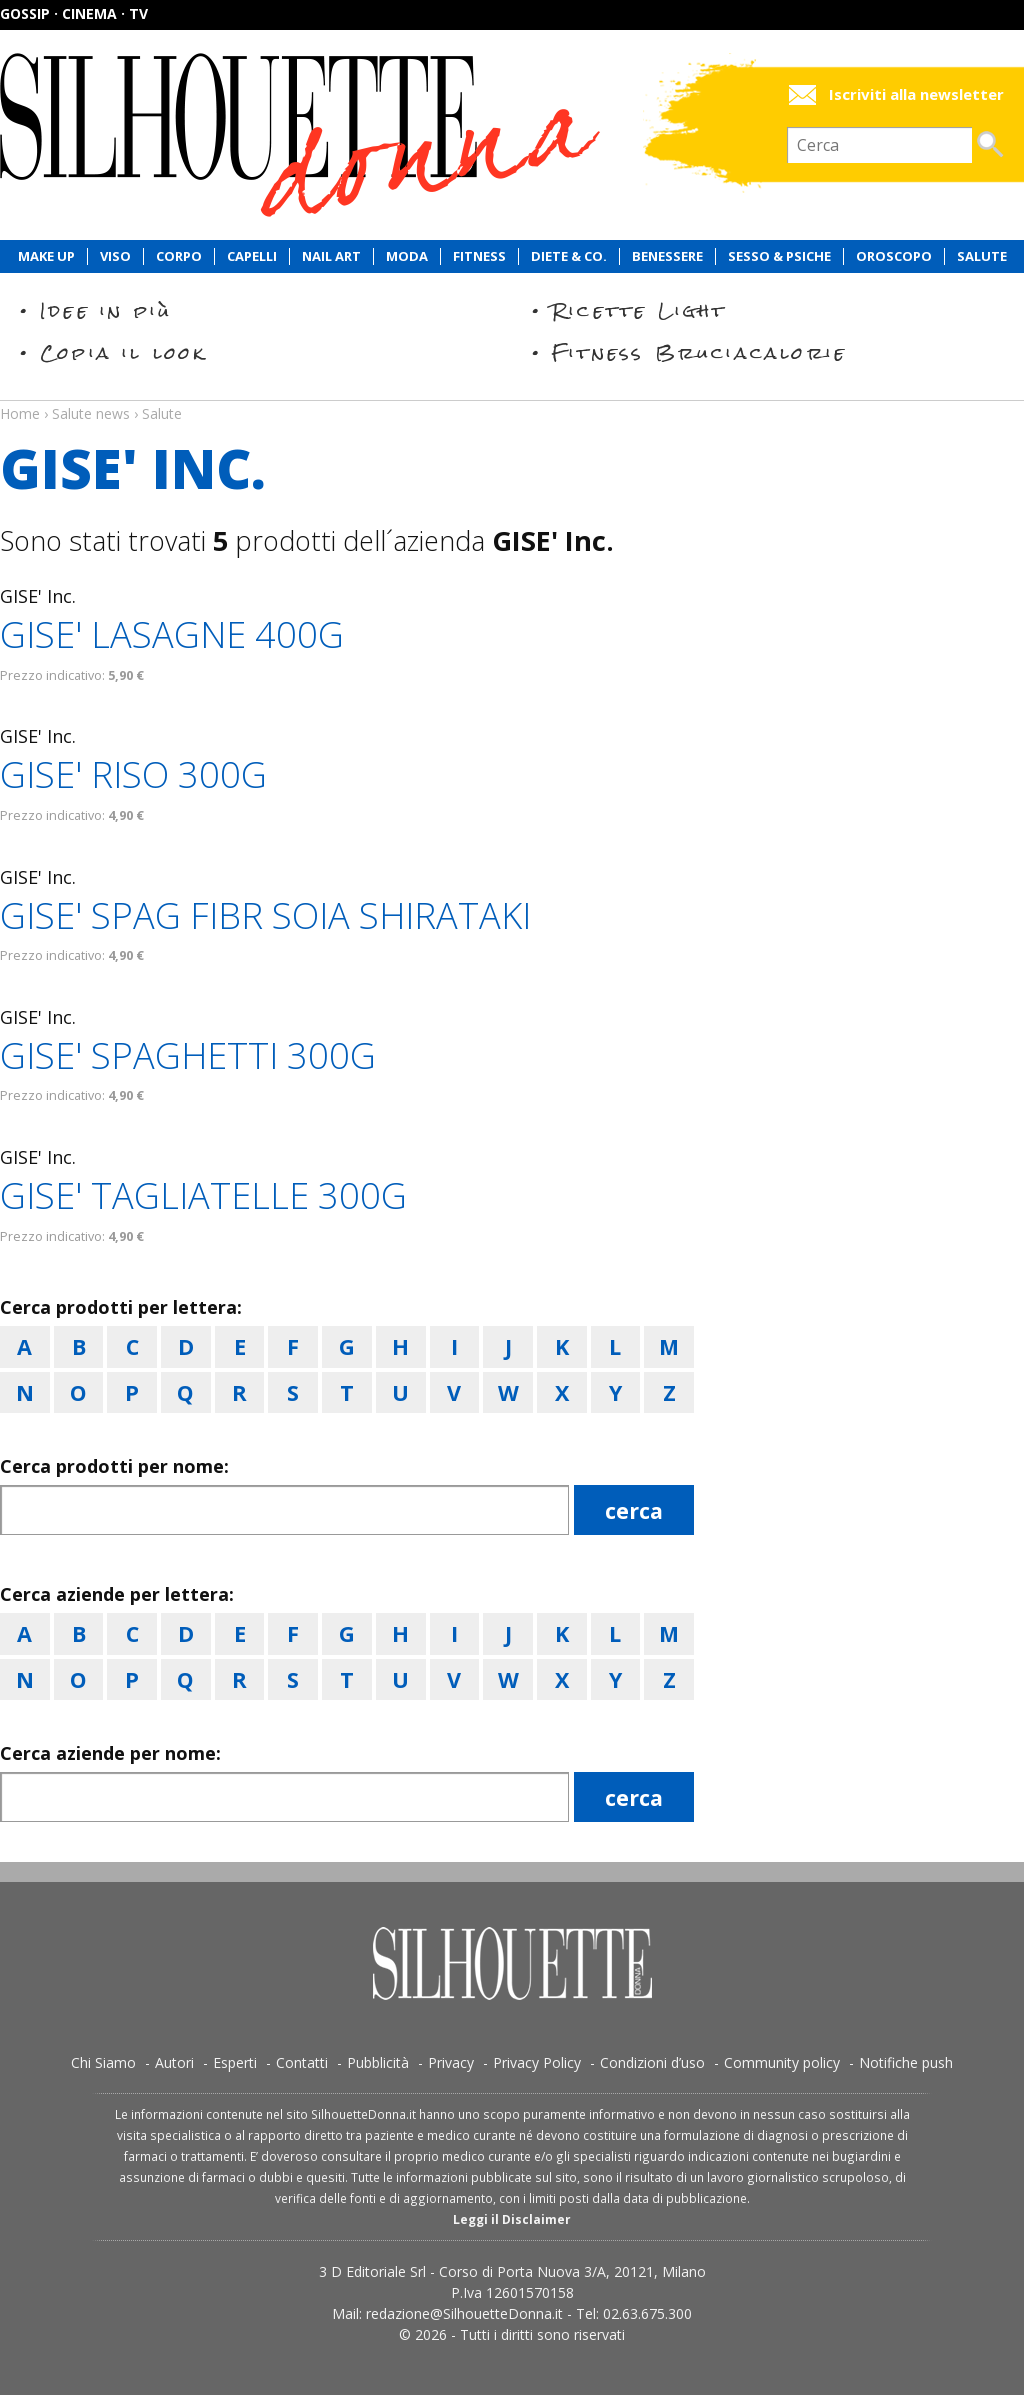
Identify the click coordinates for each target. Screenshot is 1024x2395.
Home (20, 413)
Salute (982, 256)
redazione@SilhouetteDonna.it (464, 2313)
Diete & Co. (569, 256)
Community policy (782, 2062)
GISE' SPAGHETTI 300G (188, 1055)
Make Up (46, 256)
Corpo (179, 256)
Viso (115, 256)
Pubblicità (378, 2062)
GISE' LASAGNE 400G (172, 634)
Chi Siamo (103, 2062)
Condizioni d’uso (652, 2062)
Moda (407, 256)
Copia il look (123, 352)
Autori (174, 2062)
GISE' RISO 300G (133, 774)
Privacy (451, 2062)
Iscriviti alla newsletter (916, 94)
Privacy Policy (537, 2062)
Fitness (479, 256)
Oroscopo (894, 256)
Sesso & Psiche (779, 256)
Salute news (512, 395)
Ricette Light (639, 310)
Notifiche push (906, 2062)
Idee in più (106, 310)
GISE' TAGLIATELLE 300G (203, 1195)
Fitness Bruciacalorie (699, 352)
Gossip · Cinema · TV (74, 13)
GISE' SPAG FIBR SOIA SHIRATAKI (265, 915)
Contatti (302, 2062)
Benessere (667, 256)
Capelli (252, 256)
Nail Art (331, 256)
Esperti (235, 2062)
